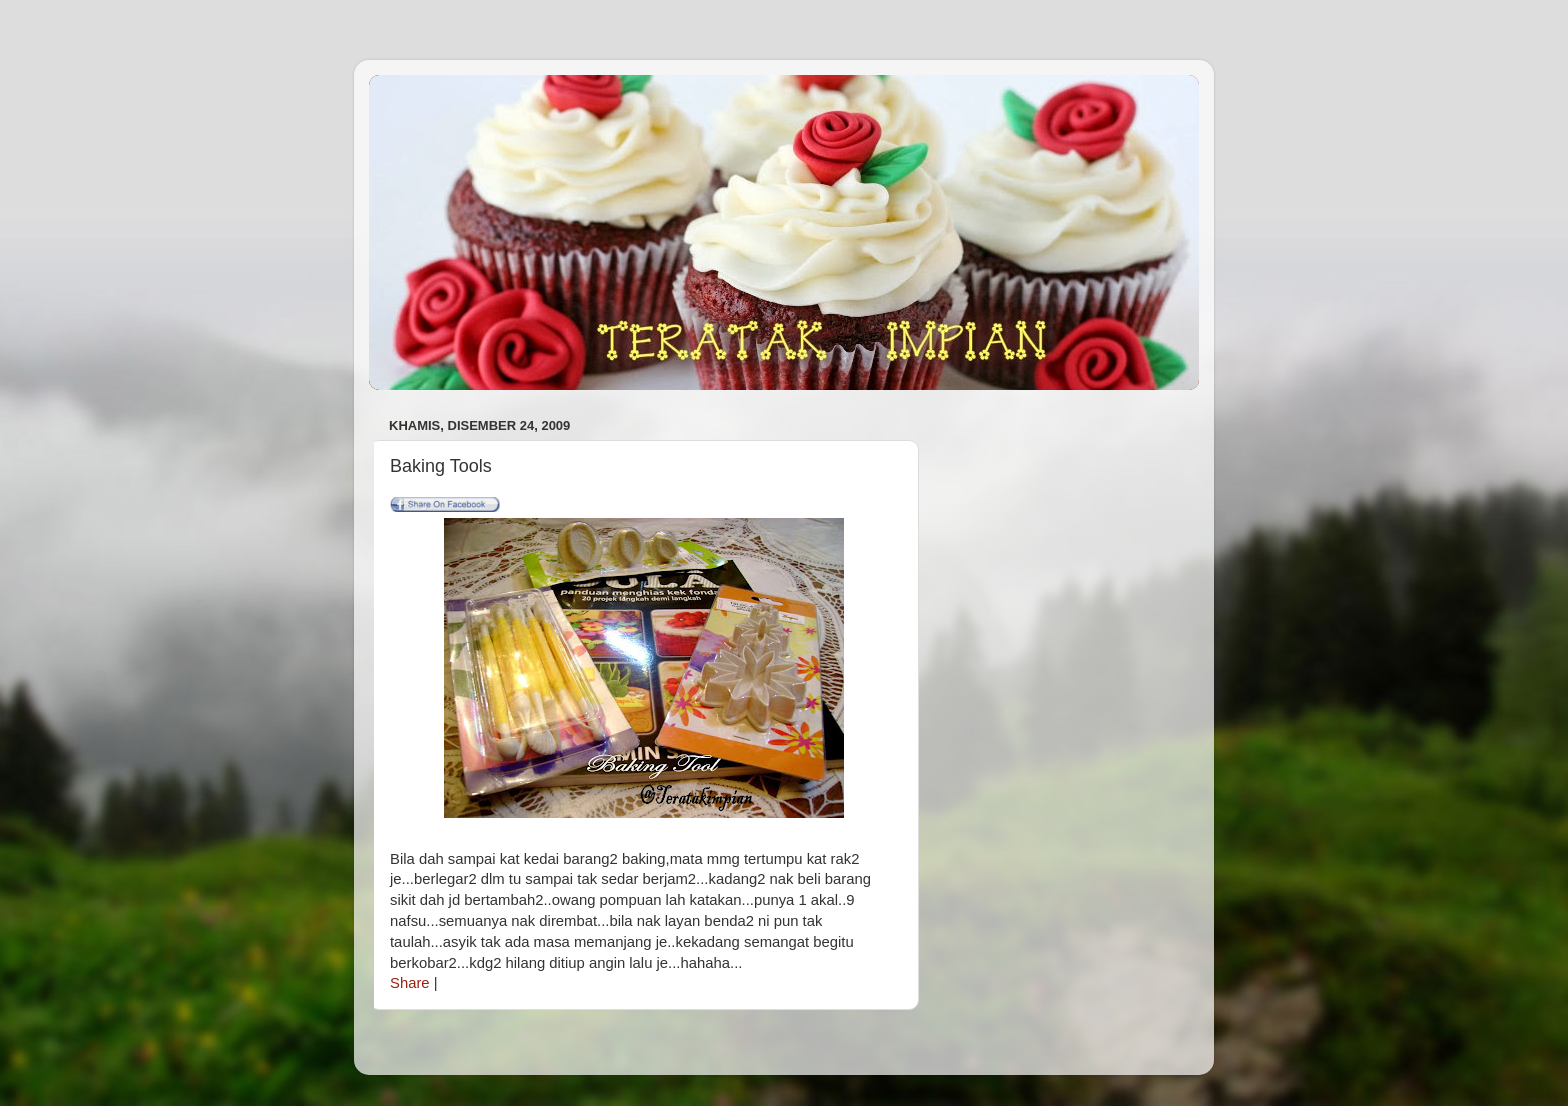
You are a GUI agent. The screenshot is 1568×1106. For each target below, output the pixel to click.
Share (410, 983)
